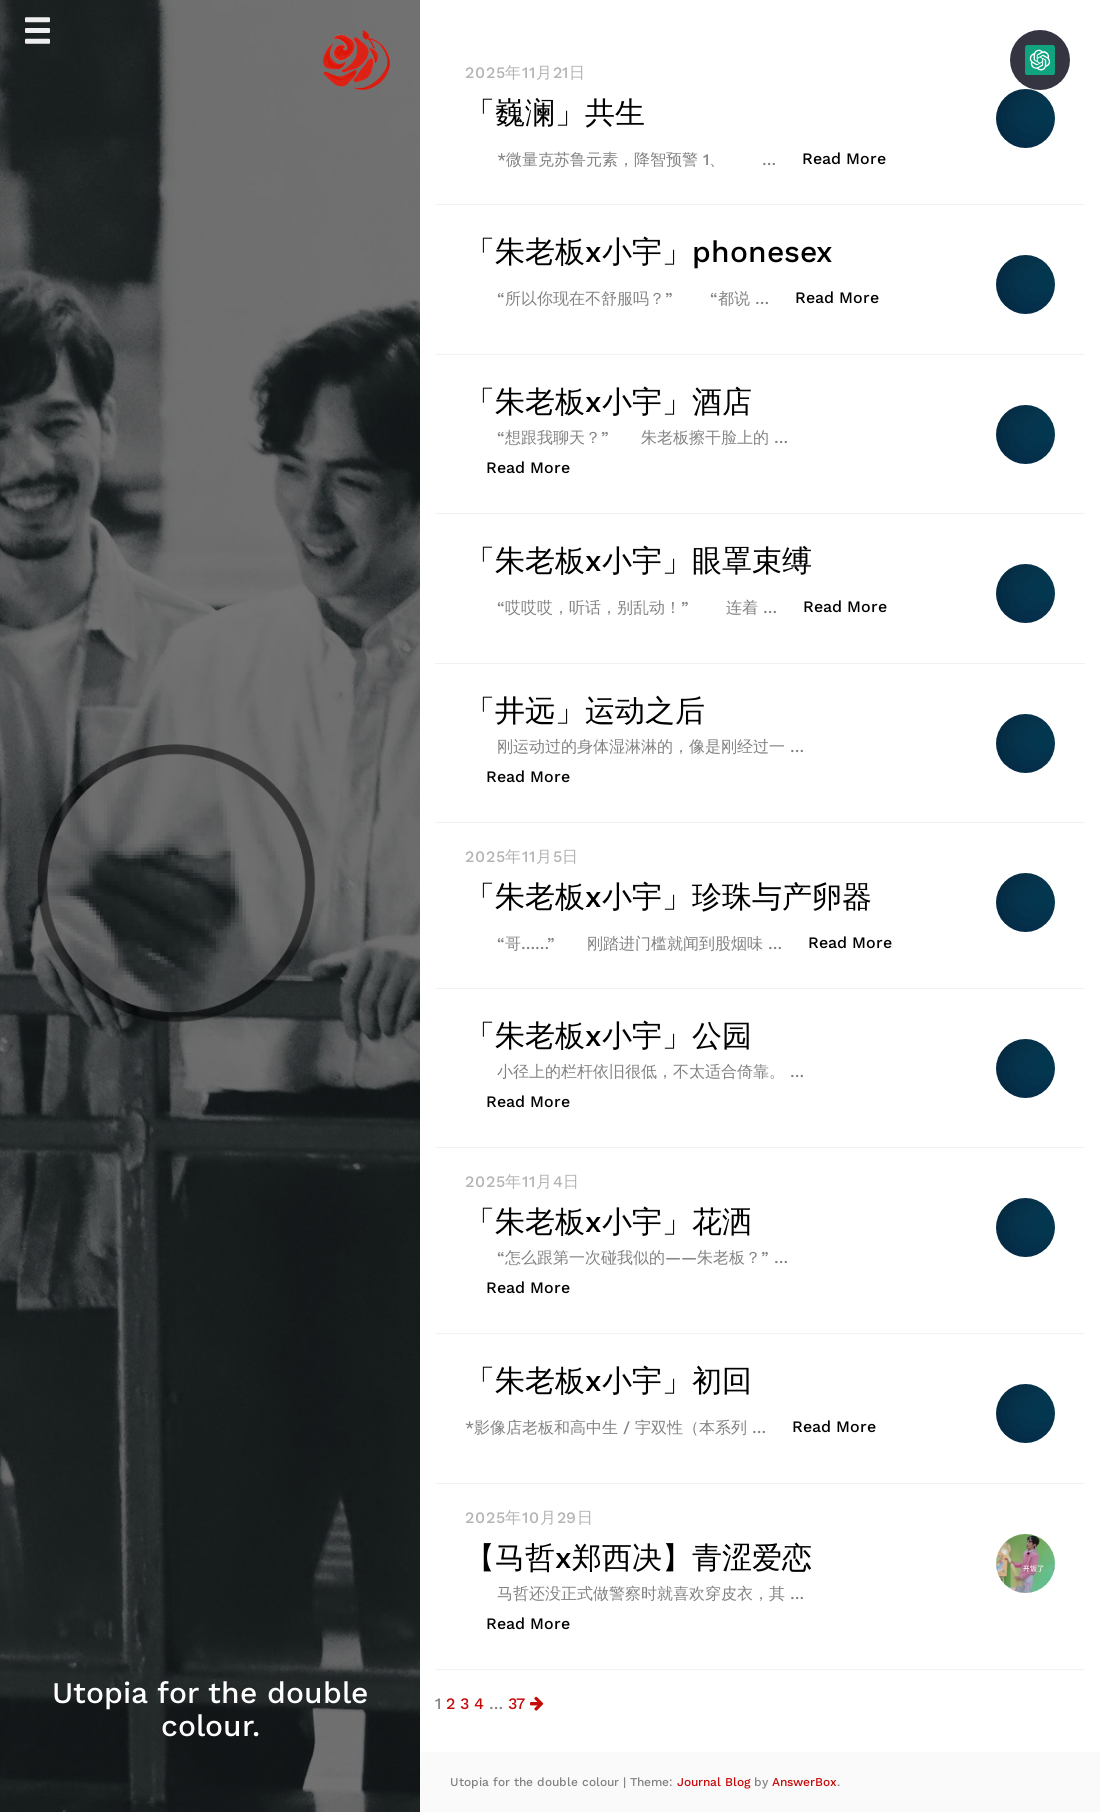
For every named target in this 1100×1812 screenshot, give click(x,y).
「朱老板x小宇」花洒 (608, 1221)
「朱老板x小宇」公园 (608, 1035)
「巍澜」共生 (555, 112)
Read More (854, 157)
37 (516, 1703)
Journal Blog (715, 1782)
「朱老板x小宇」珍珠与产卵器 (668, 896)
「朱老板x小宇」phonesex (649, 251)
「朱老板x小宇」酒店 (608, 401)
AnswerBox (804, 1782)
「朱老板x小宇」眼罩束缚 (638, 560)
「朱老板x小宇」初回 (608, 1380)
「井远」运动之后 (585, 710)
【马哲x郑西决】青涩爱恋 (638, 1557)
